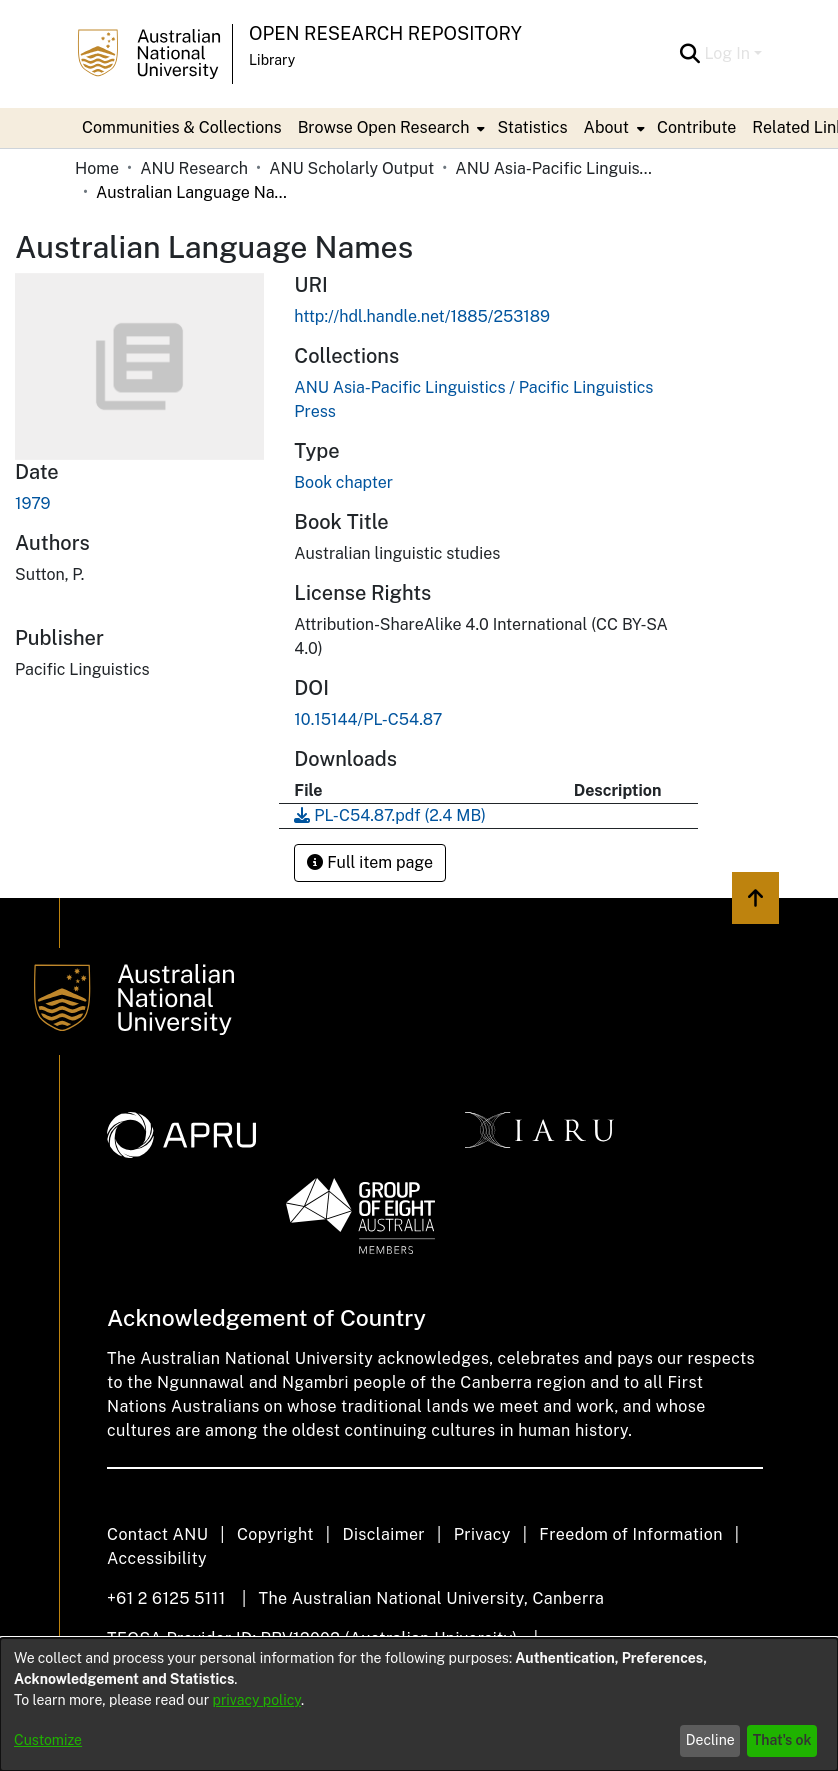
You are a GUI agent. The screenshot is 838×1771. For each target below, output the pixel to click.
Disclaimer (383, 1534)
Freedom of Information (630, 1534)
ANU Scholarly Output (351, 168)
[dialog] (419, 1704)
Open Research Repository (385, 33)
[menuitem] (390, 128)
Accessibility (157, 1558)
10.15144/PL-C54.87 (370, 719)
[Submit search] (689, 54)
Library (272, 60)
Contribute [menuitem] (696, 127)
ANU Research (194, 168)
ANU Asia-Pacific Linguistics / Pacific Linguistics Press (555, 168)
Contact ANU (157, 1534)
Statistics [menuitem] (532, 127)
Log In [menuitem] (727, 53)
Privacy (482, 1534)
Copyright (275, 1534)
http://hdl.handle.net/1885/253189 (422, 316)
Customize (48, 1740)
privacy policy (257, 1700)
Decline (710, 1740)
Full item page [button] (370, 862)
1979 (33, 503)
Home (97, 168)
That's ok (782, 1740)
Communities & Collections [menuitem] (182, 127)
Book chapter (343, 482)
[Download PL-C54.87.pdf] (390, 815)
